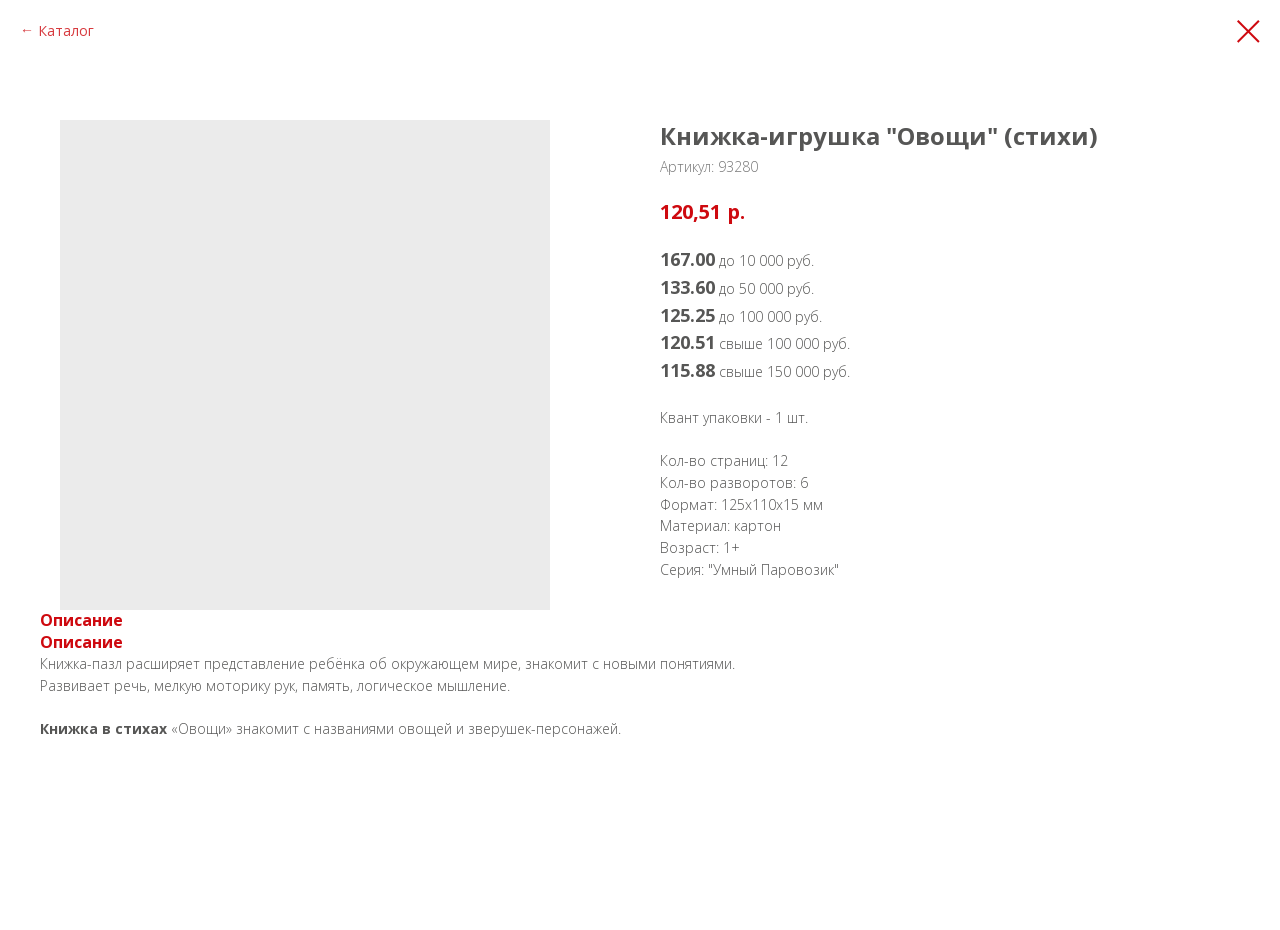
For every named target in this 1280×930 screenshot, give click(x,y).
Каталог (66, 30)
